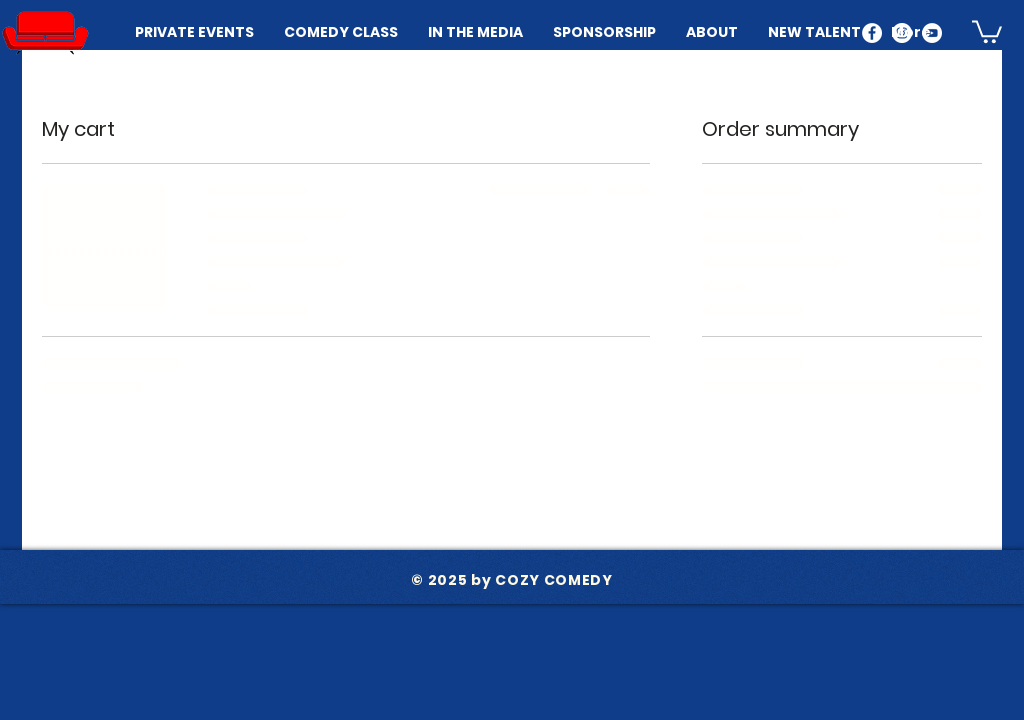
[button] (987, 30)
